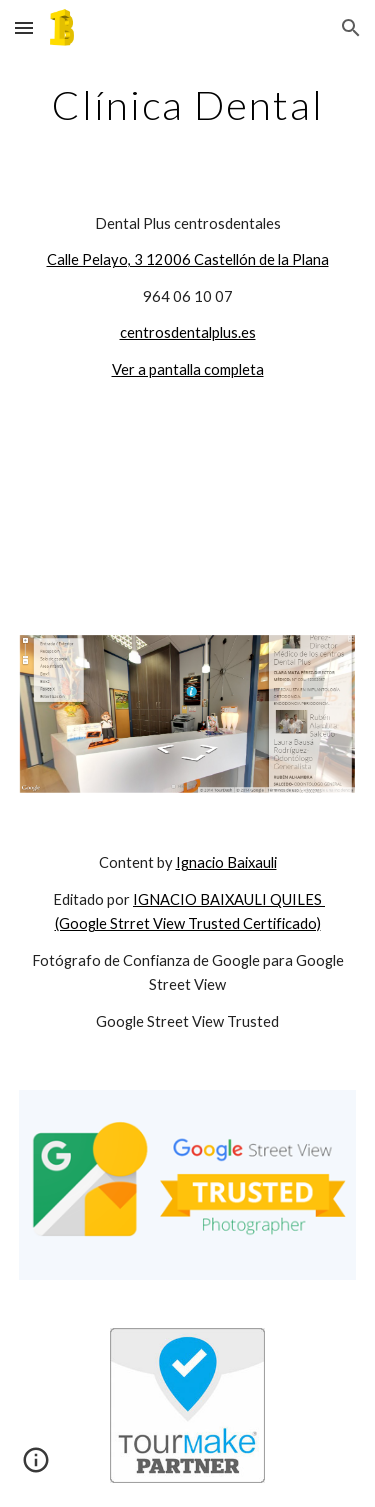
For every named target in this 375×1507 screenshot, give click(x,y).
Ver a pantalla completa (188, 369)
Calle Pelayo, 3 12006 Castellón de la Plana (188, 259)
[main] (188, 105)
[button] (24, 27)
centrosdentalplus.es (188, 332)
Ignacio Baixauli (226, 862)
